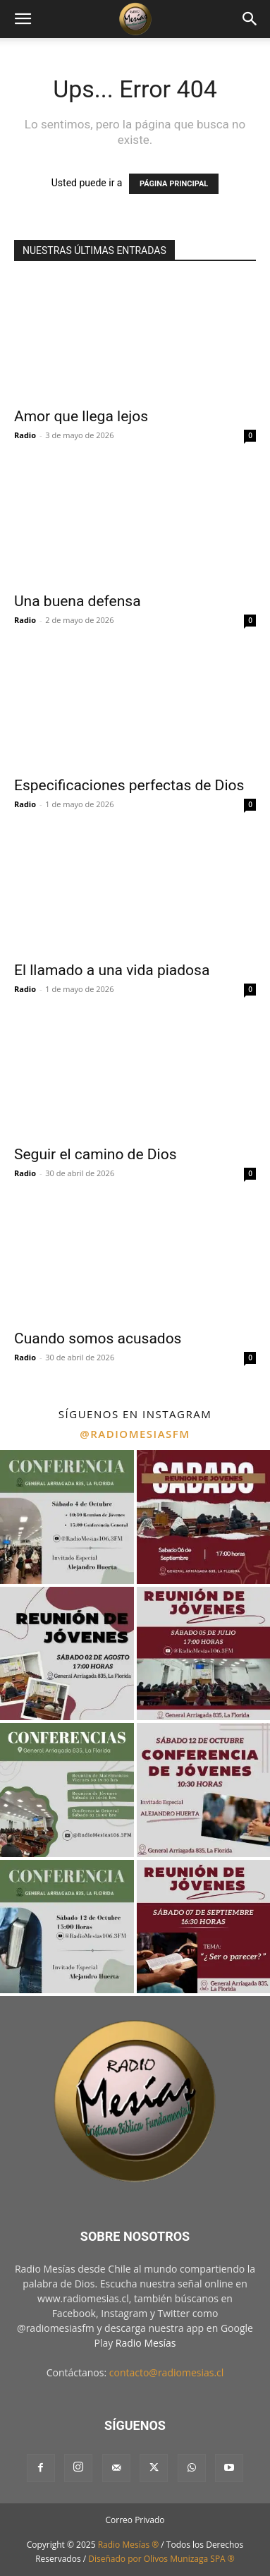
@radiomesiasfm (135, 1434)
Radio (25, 435)
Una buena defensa (77, 601)
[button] (22, 19)
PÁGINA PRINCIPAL (174, 183)
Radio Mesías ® (128, 2545)
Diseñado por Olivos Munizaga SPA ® (161, 2559)
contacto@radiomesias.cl (166, 2372)
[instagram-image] (67, 1517)
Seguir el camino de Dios (95, 1154)
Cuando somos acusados (97, 1338)
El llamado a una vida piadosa (111, 970)
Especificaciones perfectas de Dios (129, 785)
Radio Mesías (146, 2343)
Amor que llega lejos (81, 416)
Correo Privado (134, 2520)
